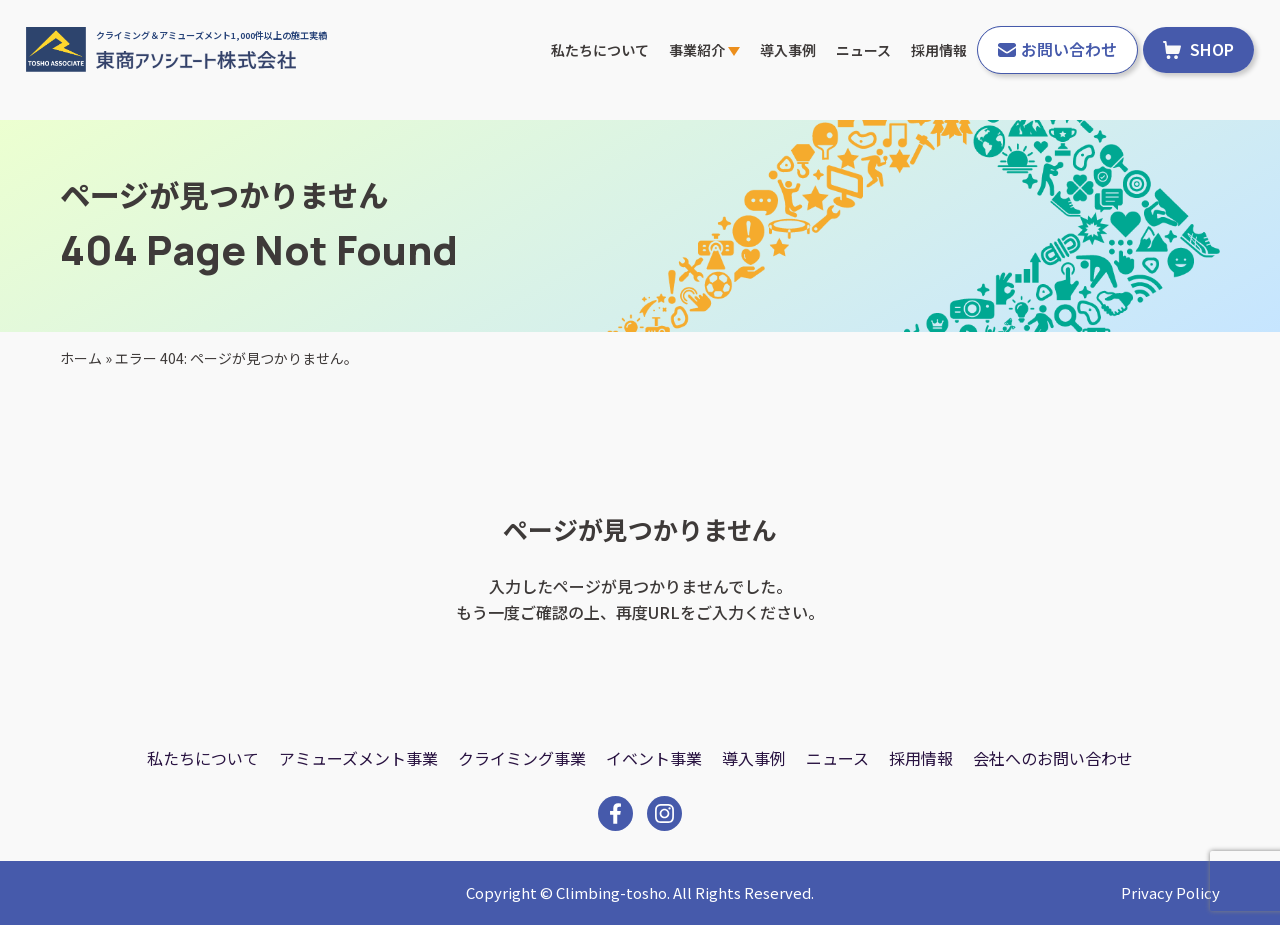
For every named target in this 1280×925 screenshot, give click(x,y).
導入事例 (788, 50)
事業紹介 (704, 50)
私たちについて (600, 50)
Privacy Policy (1170, 892)
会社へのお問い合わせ (1053, 758)
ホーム (81, 358)
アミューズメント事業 (358, 758)
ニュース (863, 50)
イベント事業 (654, 758)
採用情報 (939, 50)
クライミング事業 (522, 758)
